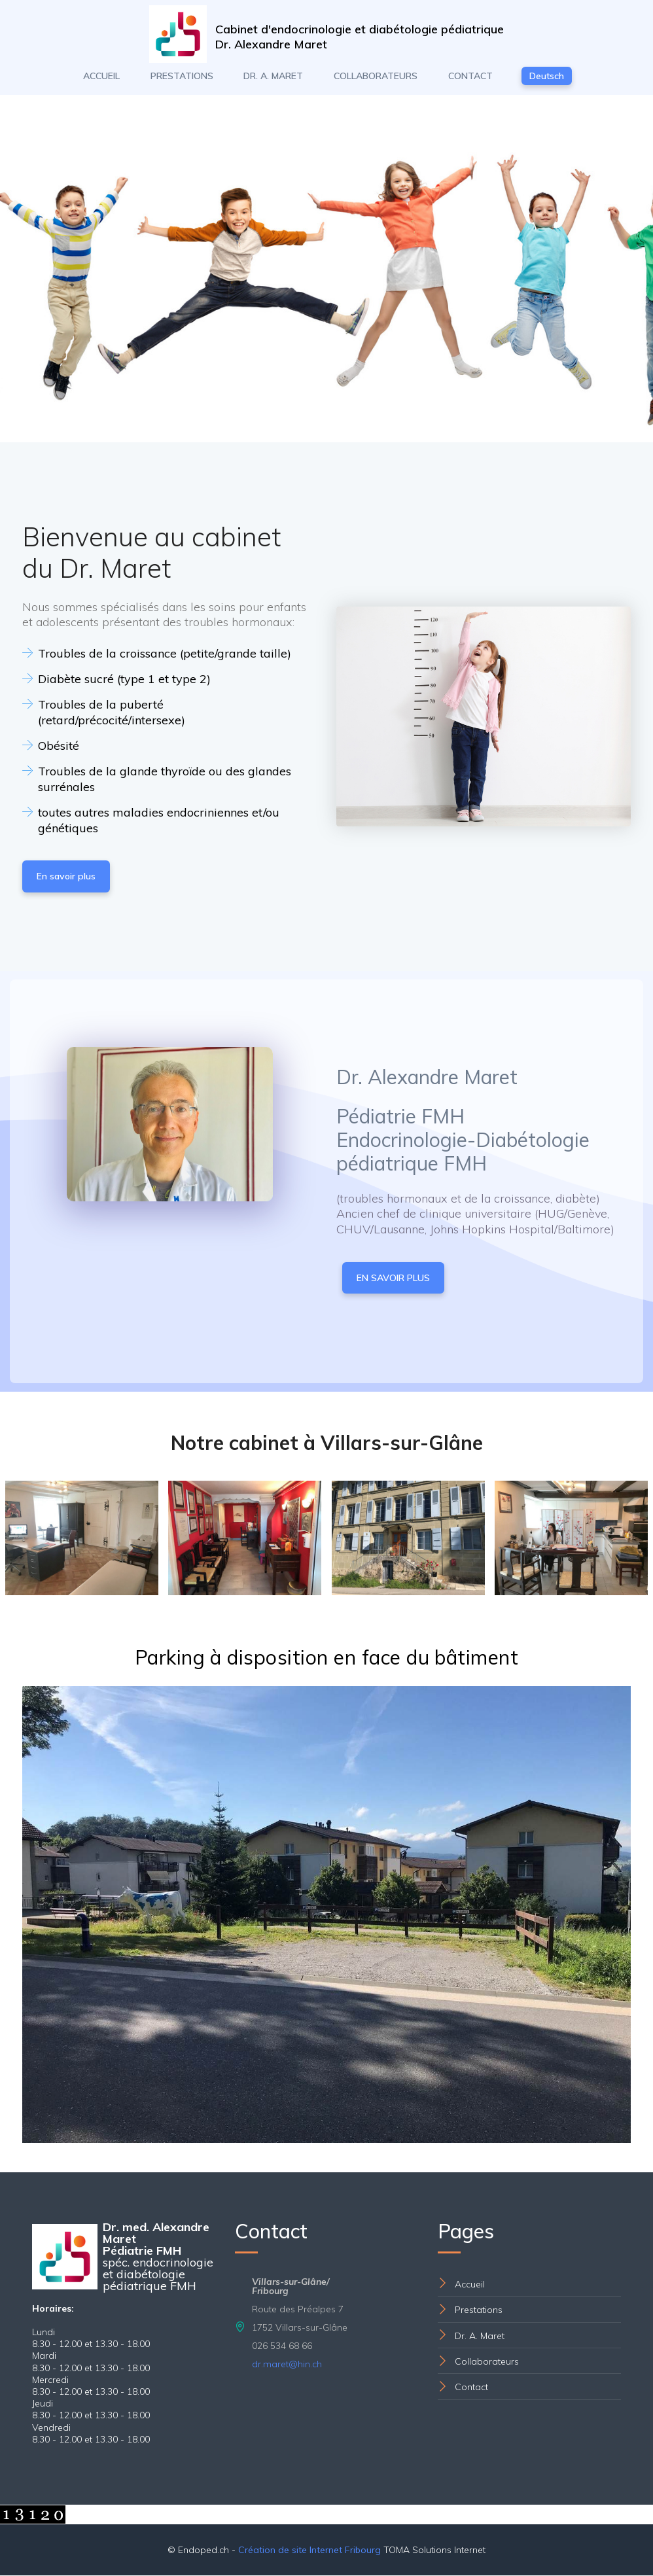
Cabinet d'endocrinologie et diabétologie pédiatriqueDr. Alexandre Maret (360, 37)
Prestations (479, 2311)
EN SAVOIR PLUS (393, 1278)
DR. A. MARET (273, 77)
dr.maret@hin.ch (287, 2365)
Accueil (470, 2285)
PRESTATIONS (181, 77)
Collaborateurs (487, 2362)
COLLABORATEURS (375, 77)
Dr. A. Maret (479, 2336)
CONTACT (470, 77)
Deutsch (546, 77)
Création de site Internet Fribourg (309, 2550)
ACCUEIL (101, 77)
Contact (471, 2388)
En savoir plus (66, 877)
